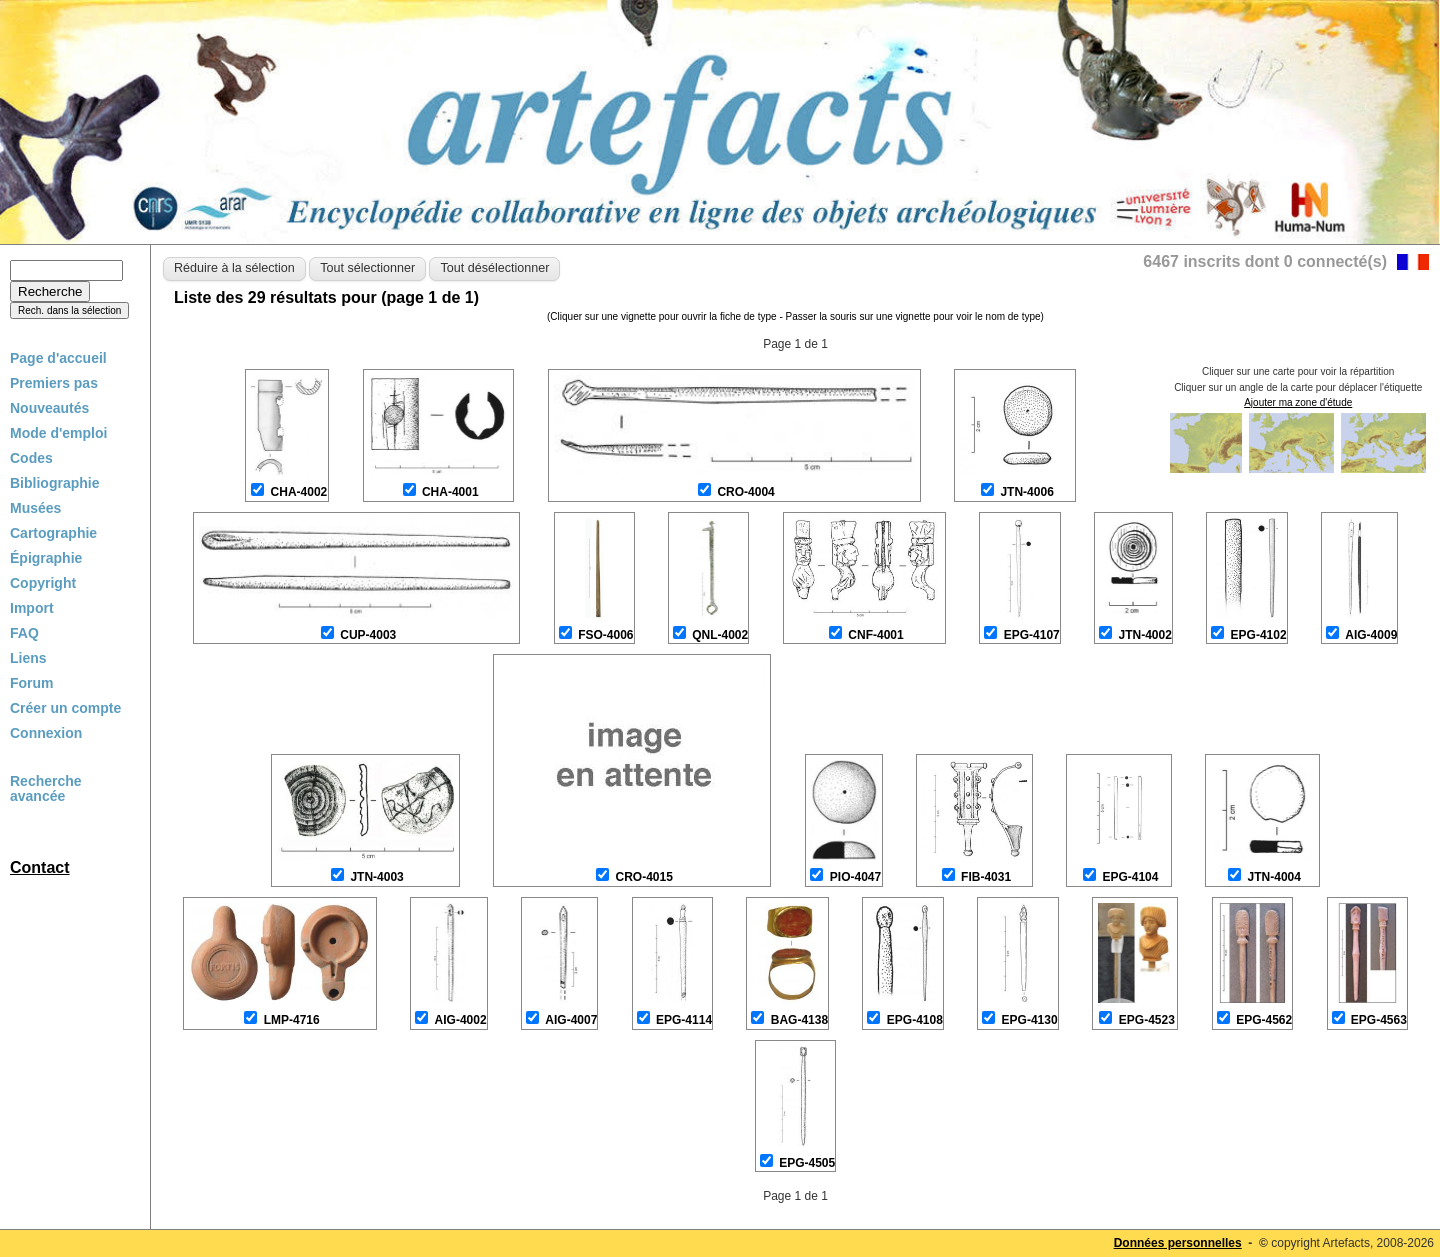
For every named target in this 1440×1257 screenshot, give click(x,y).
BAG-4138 (799, 1020)
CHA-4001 (450, 492)
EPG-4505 (807, 1163)
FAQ (24, 633)
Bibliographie (54, 483)
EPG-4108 (915, 1020)
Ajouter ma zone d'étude (1298, 402)
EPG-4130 (1030, 1020)
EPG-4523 (1147, 1020)
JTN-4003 (376, 877)
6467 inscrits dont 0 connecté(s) (1265, 261)
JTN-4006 (1026, 492)
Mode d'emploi (58, 433)
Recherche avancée (46, 789)
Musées (35, 508)
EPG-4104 (1130, 877)
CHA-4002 (299, 492)
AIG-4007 (571, 1020)
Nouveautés (49, 408)
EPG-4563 (1379, 1020)
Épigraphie (46, 558)
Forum (32, 683)
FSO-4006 (605, 635)
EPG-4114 (684, 1020)
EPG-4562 (1264, 1020)
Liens (28, 658)
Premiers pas (54, 383)
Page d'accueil (58, 358)
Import (32, 608)
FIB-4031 (986, 877)
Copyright (43, 583)
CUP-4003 (368, 635)
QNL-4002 (720, 635)
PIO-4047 (855, 877)
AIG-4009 (1371, 635)
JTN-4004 (1274, 877)
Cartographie (53, 533)
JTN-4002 (1144, 635)
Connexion (46, 733)
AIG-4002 (461, 1020)
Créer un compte (65, 708)
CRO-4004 (745, 492)
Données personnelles (1178, 1243)
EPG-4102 (1259, 635)
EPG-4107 (1032, 635)
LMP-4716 (292, 1020)
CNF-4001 (875, 635)
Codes (31, 458)
